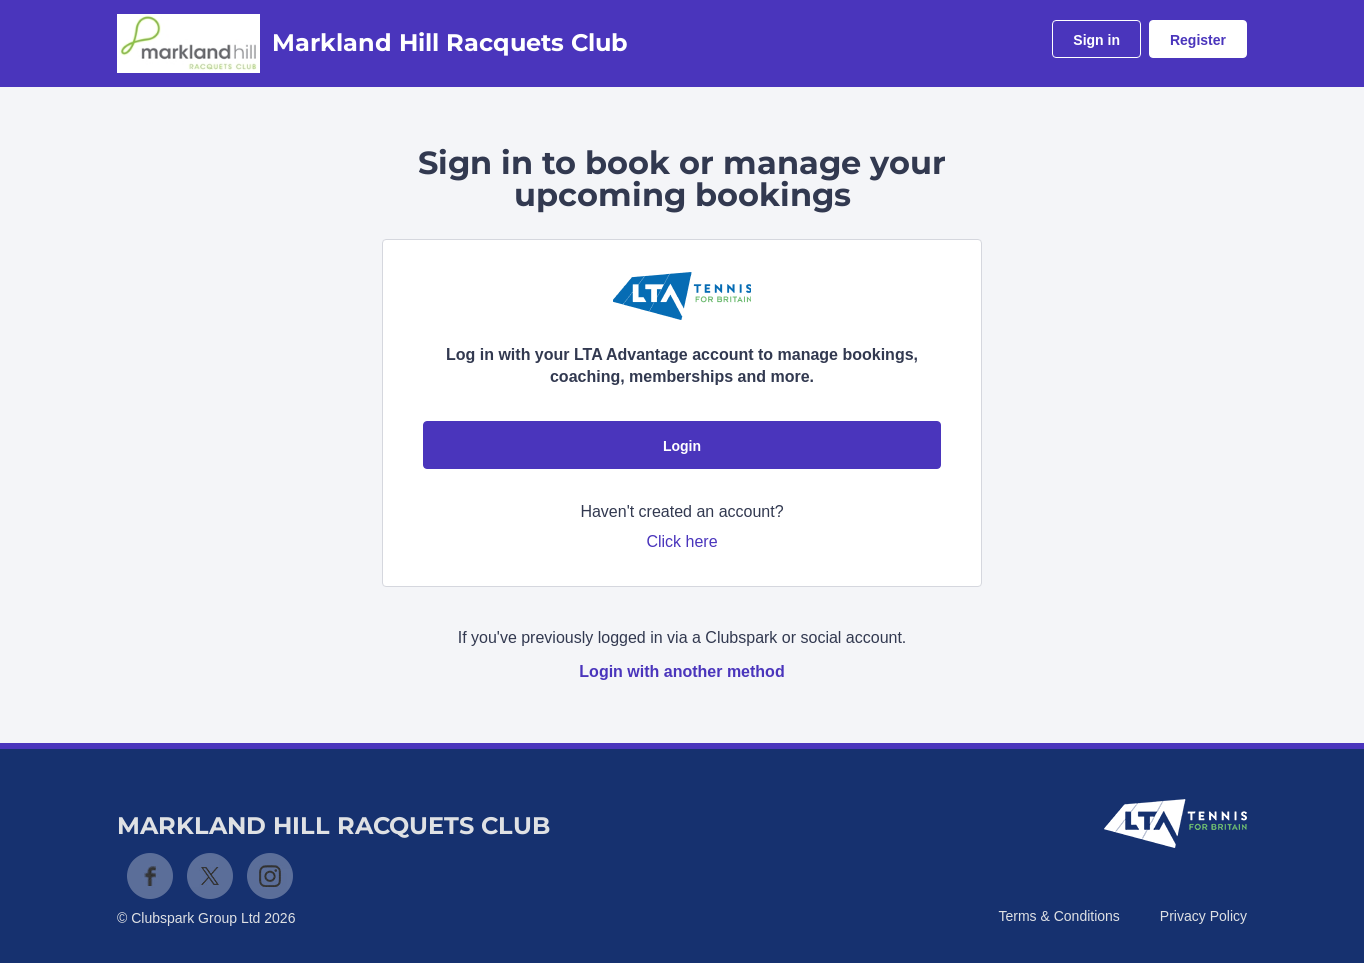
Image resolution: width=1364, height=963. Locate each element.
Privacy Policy (1203, 916)
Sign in (1096, 40)
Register (1198, 40)
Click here (681, 541)
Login (682, 446)
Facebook (150, 876)
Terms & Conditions (1058, 916)
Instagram (270, 876)
